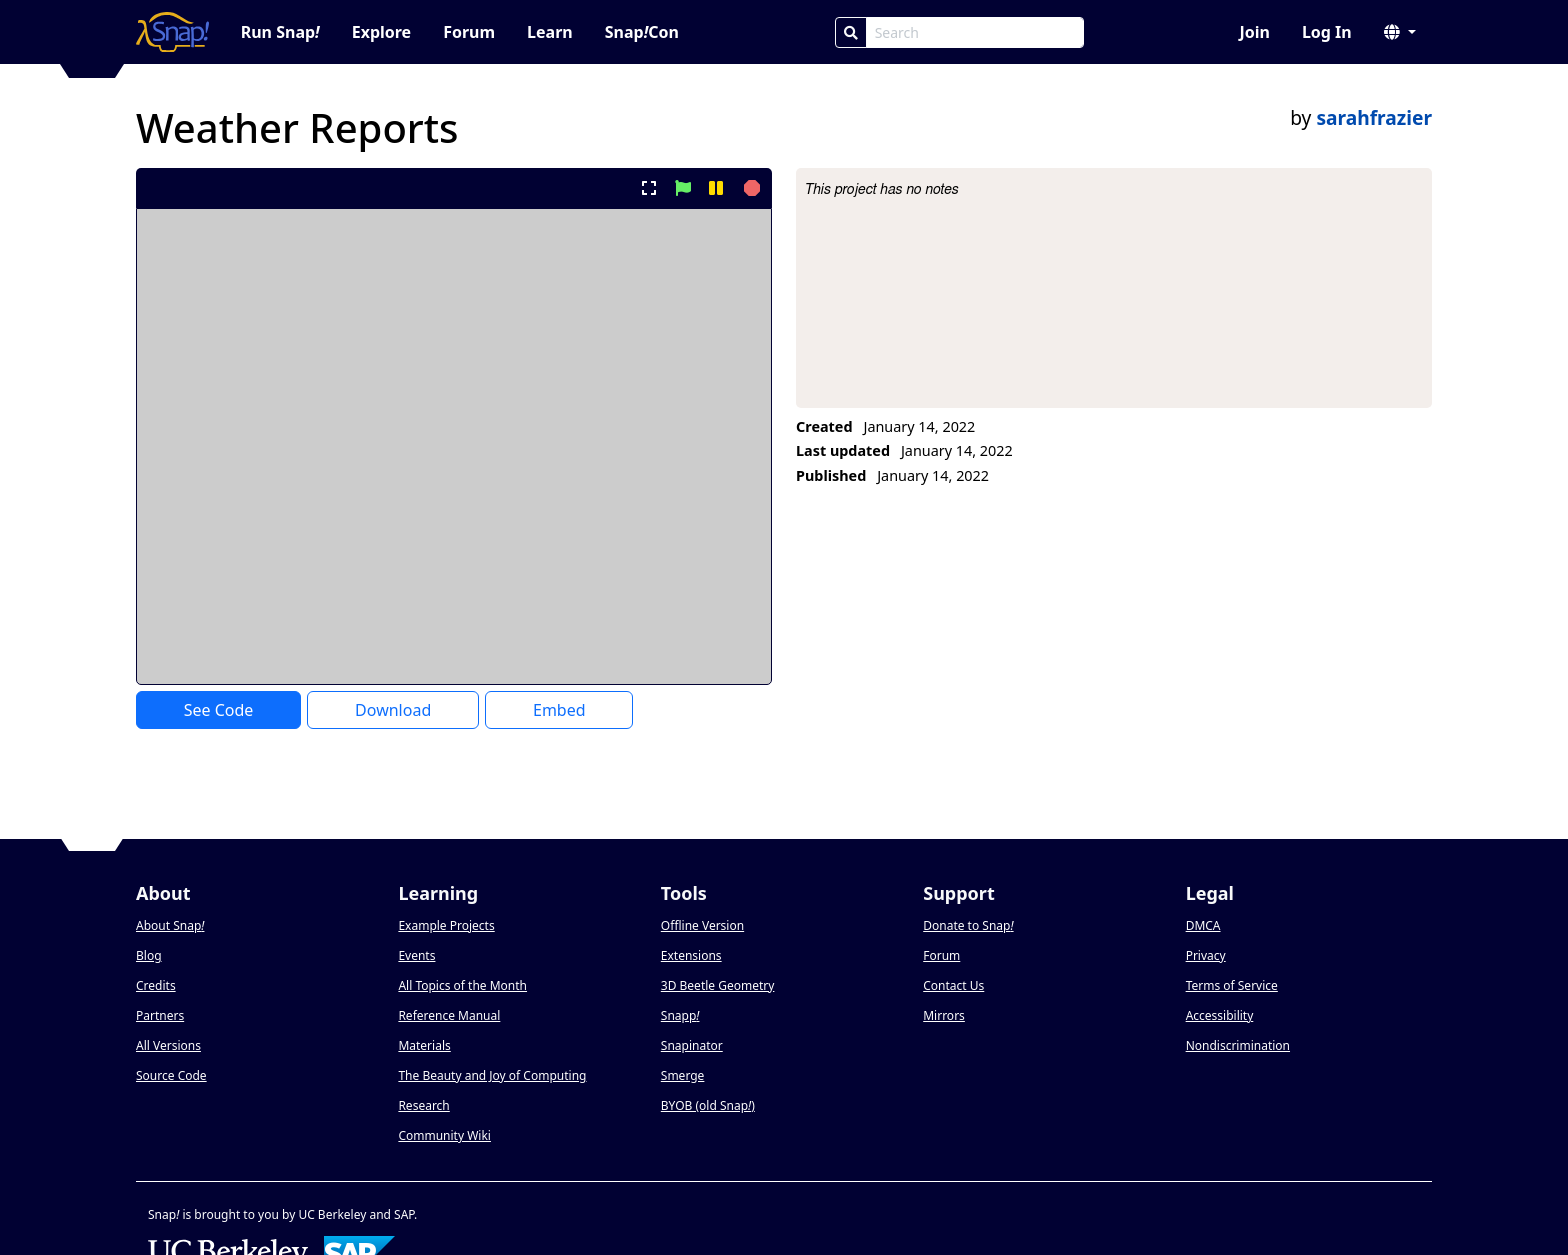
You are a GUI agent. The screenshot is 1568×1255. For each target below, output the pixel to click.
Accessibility (1220, 1015)
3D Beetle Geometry (718, 985)
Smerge (683, 1075)
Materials (424, 1045)
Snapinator (692, 1045)
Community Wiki (444, 1135)
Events (416, 955)
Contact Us (953, 985)
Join (1254, 32)
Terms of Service (1232, 985)
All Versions (168, 1045)
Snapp (680, 1015)
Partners (160, 1015)
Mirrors (944, 1015)
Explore (381, 32)
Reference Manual (449, 1015)
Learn (550, 32)
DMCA (1203, 925)
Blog (149, 955)
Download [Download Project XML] (393, 710)
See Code (219, 710)
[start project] (682, 188)
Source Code (171, 1075)
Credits (156, 985)
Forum (469, 32)
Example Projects (446, 925)
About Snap (170, 925)
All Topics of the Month (462, 985)
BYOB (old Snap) (708, 1105)
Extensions (691, 955)
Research (423, 1105)
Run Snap (280, 32)
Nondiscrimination (1238, 1045)
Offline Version (702, 925)
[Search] (851, 32)
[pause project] (715, 188)
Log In (1327, 32)
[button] (1400, 32)
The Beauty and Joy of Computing (492, 1075)
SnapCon (642, 32)
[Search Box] (975, 32)
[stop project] (749, 188)
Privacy (1206, 955)
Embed (559, 710)
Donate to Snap (968, 925)
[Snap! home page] (172, 32)
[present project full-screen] (649, 188)
